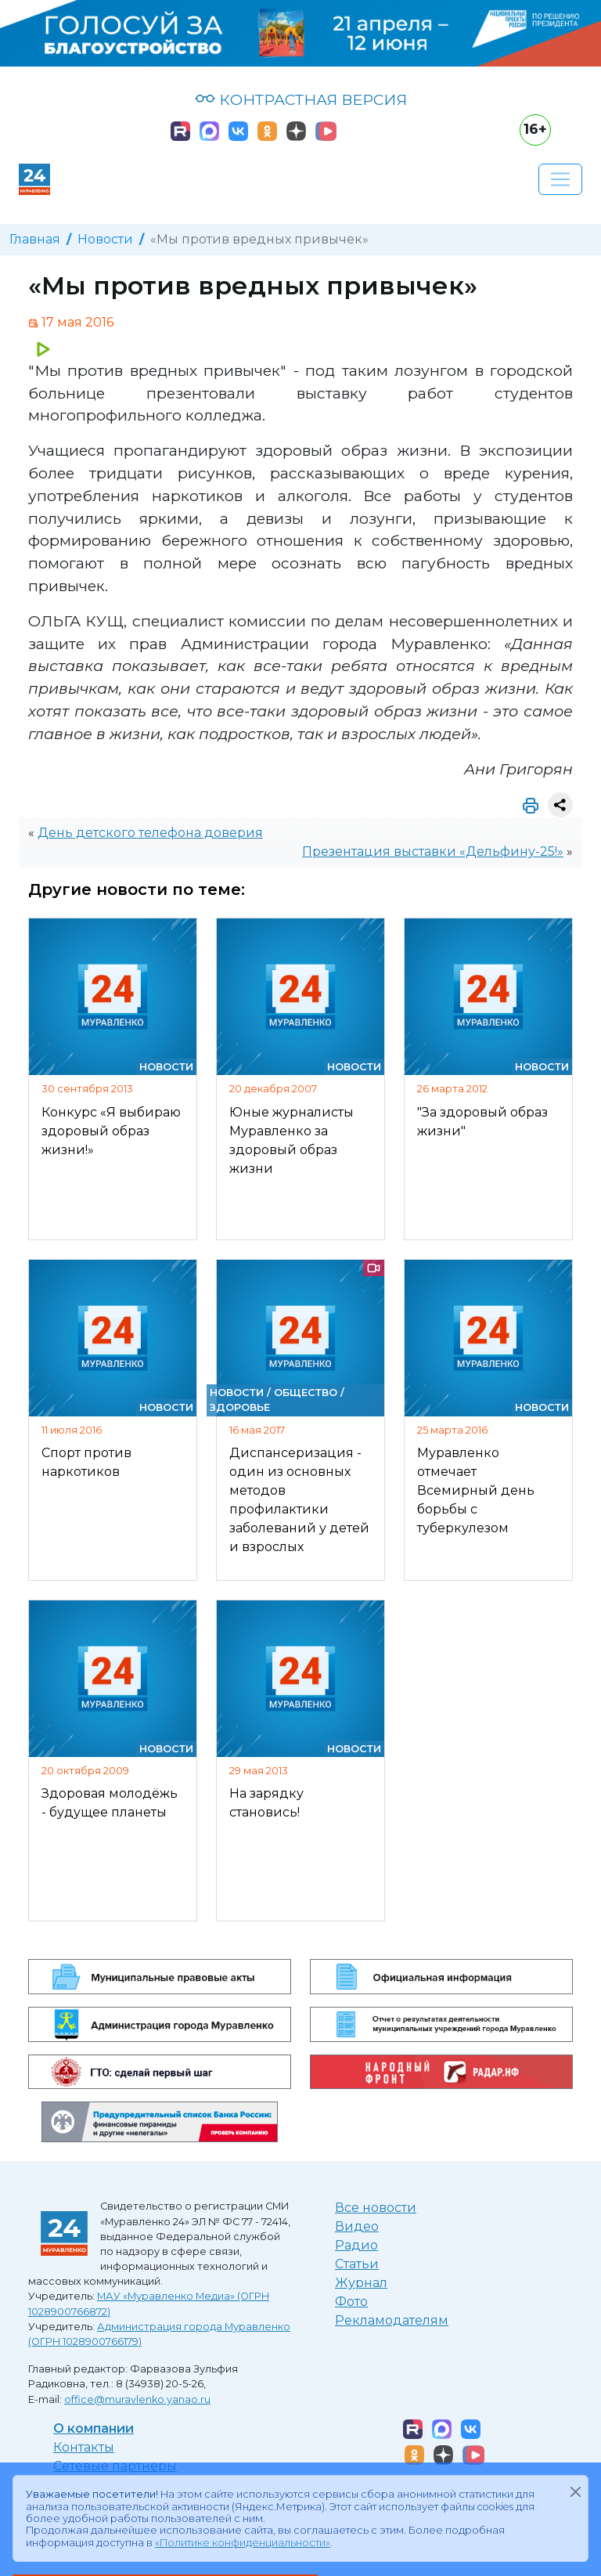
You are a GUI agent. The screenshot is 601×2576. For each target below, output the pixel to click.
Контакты (83, 2447)
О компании (93, 2428)
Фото (351, 2301)
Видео (357, 2226)
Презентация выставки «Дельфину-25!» (432, 851)
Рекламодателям (391, 2320)
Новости (105, 239)
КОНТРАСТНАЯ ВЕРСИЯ (301, 99)
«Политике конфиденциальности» (242, 2543)
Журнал (361, 2282)
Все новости (375, 2207)
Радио (356, 2245)
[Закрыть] (575, 2491)
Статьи (357, 2264)
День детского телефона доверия (150, 832)
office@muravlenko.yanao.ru (137, 2399)
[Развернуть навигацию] (560, 179)
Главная (34, 239)
